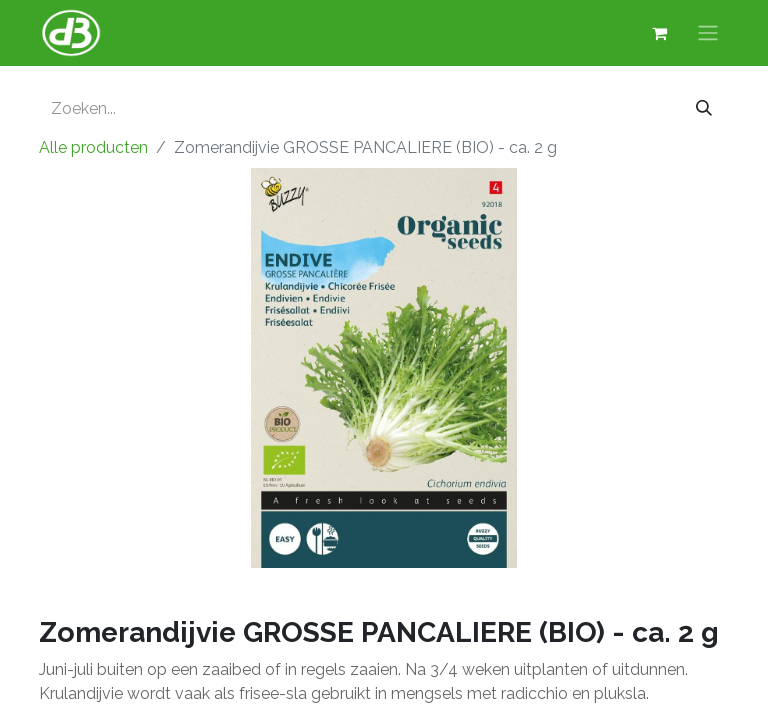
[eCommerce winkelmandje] (659, 33)
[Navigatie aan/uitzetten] (708, 33)
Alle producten (93, 147)
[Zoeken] (704, 109)
